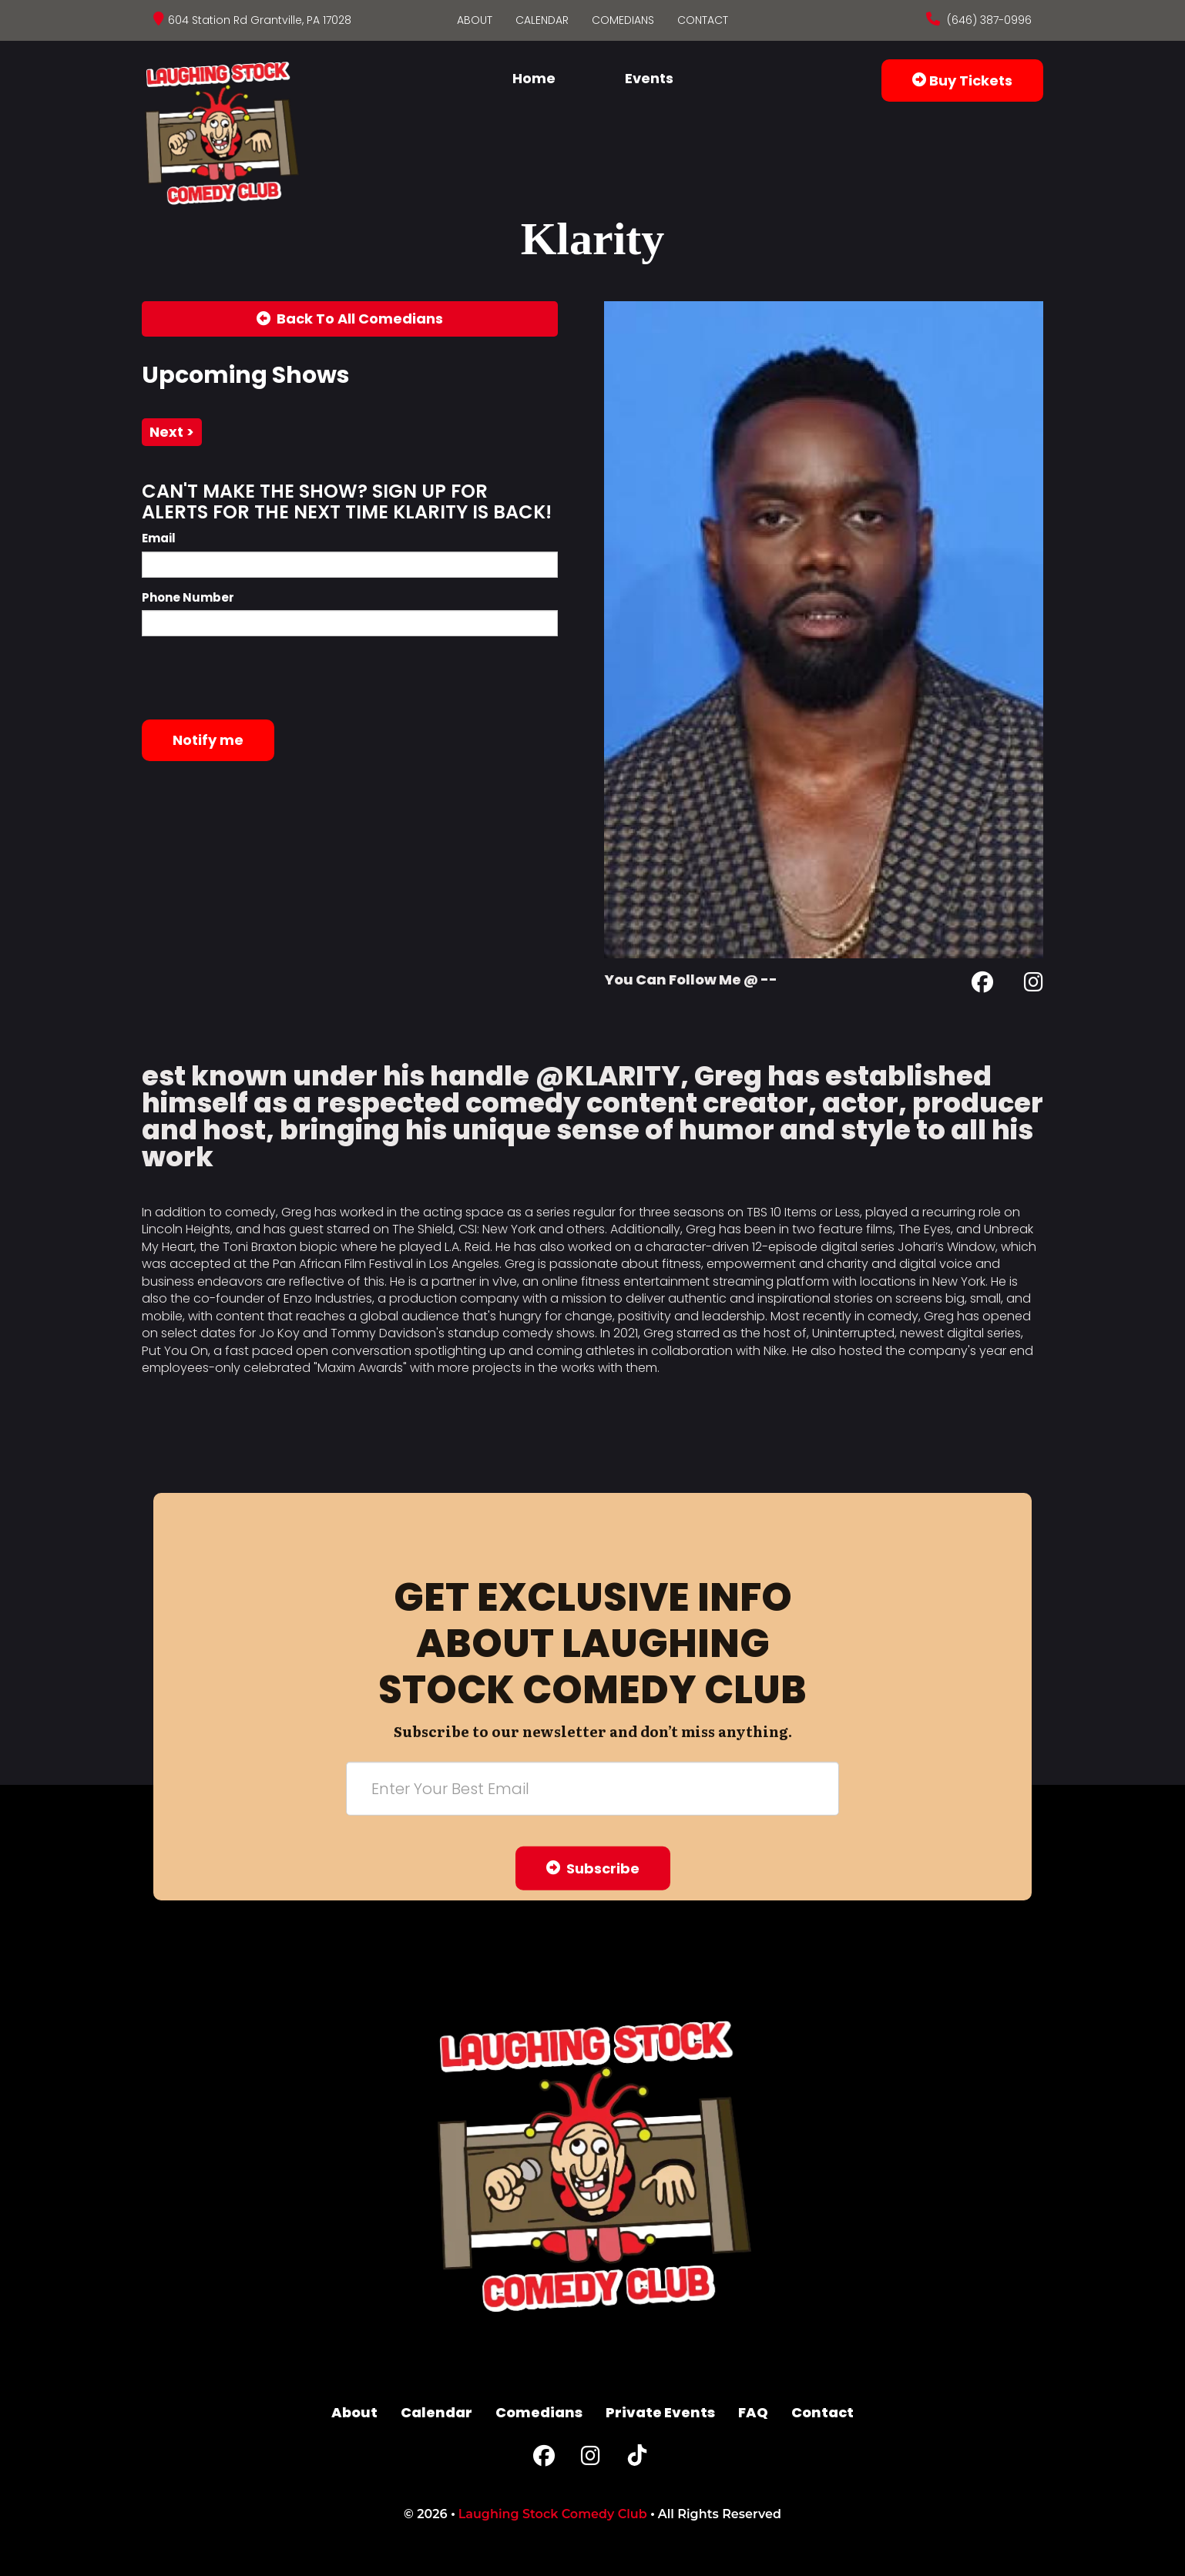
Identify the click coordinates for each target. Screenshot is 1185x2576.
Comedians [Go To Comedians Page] (623, 20)
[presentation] (259, 678)
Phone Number (188, 597)
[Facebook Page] (982, 985)
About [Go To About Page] (474, 20)
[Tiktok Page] (637, 2459)
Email (159, 538)
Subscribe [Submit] (592, 1867)
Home (534, 78)
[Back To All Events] (350, 319)
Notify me (208, 740)
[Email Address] (592, 1788)
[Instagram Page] (1033, 985)
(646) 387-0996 (988, 20)
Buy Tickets (962, 80)
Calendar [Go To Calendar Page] (542, 20)
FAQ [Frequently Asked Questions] (753, 2412)
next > (171, 431)
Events (649, 78)
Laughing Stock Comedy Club (552, 2514)
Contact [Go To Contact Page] (702, 20)
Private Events (660, 2412)
